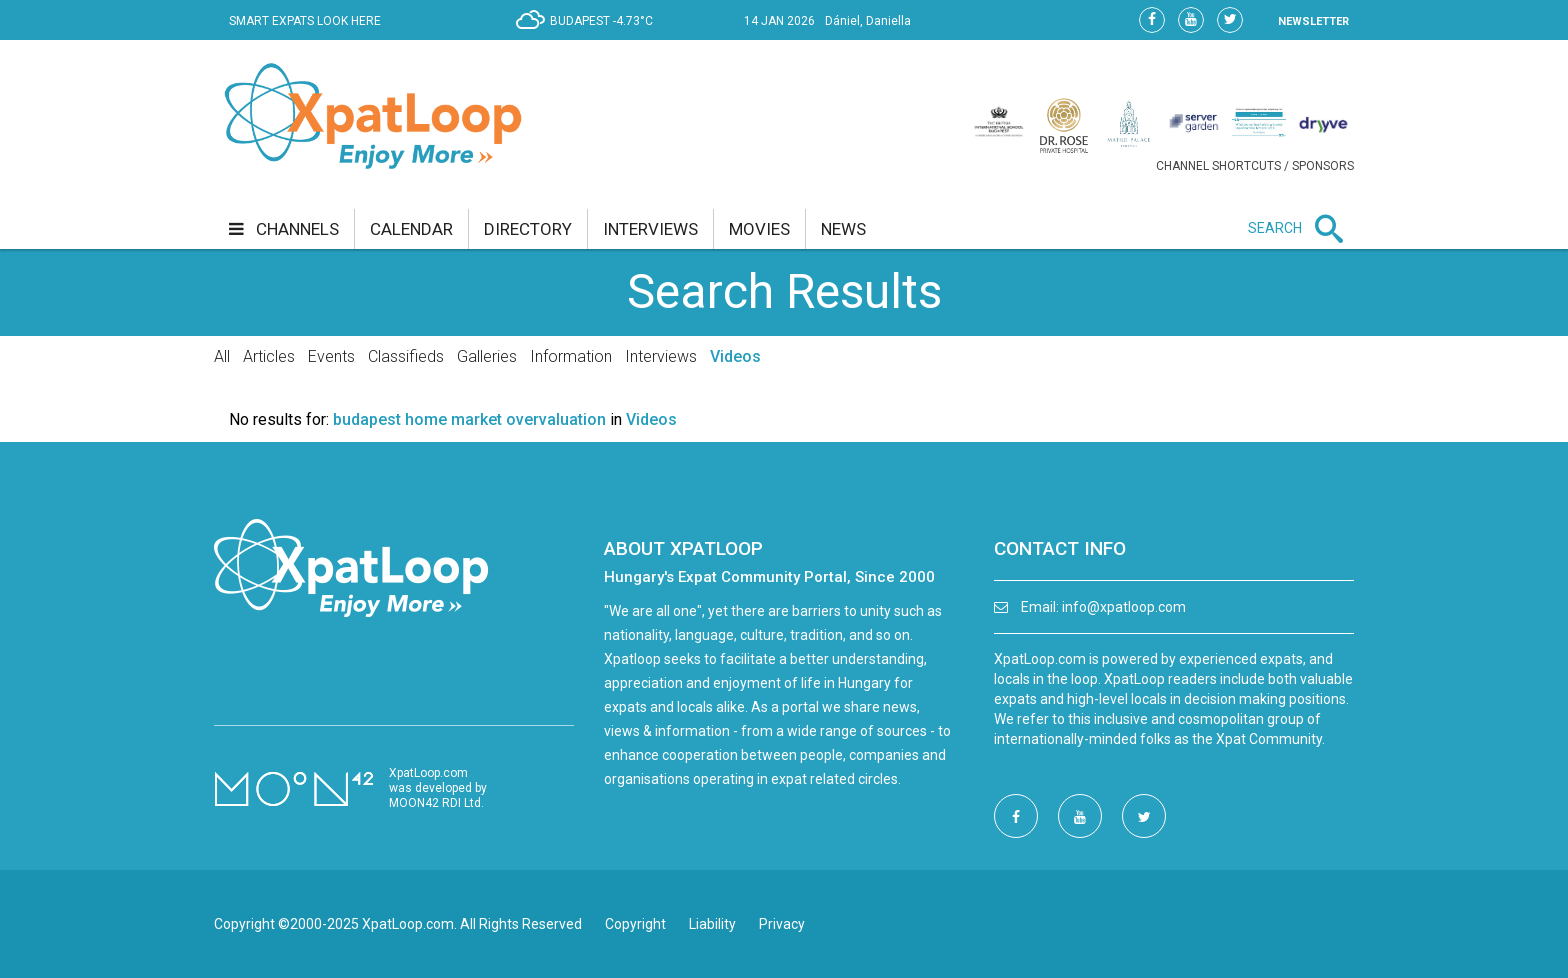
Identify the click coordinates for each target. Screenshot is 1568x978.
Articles (269, 356)
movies (759, 229)
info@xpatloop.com (1124, 607)
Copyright (635, 924)
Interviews (661, 356)
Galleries (487, 356)
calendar (411, 229)
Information (571, 356)
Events (331, 356)
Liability (712, 924)
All (222, 356)
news (843, 229)
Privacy (782, 924)
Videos (735, 356)
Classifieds (406, 356)
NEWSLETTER (1313, 21)
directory (528, 229)
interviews (650, 229)
